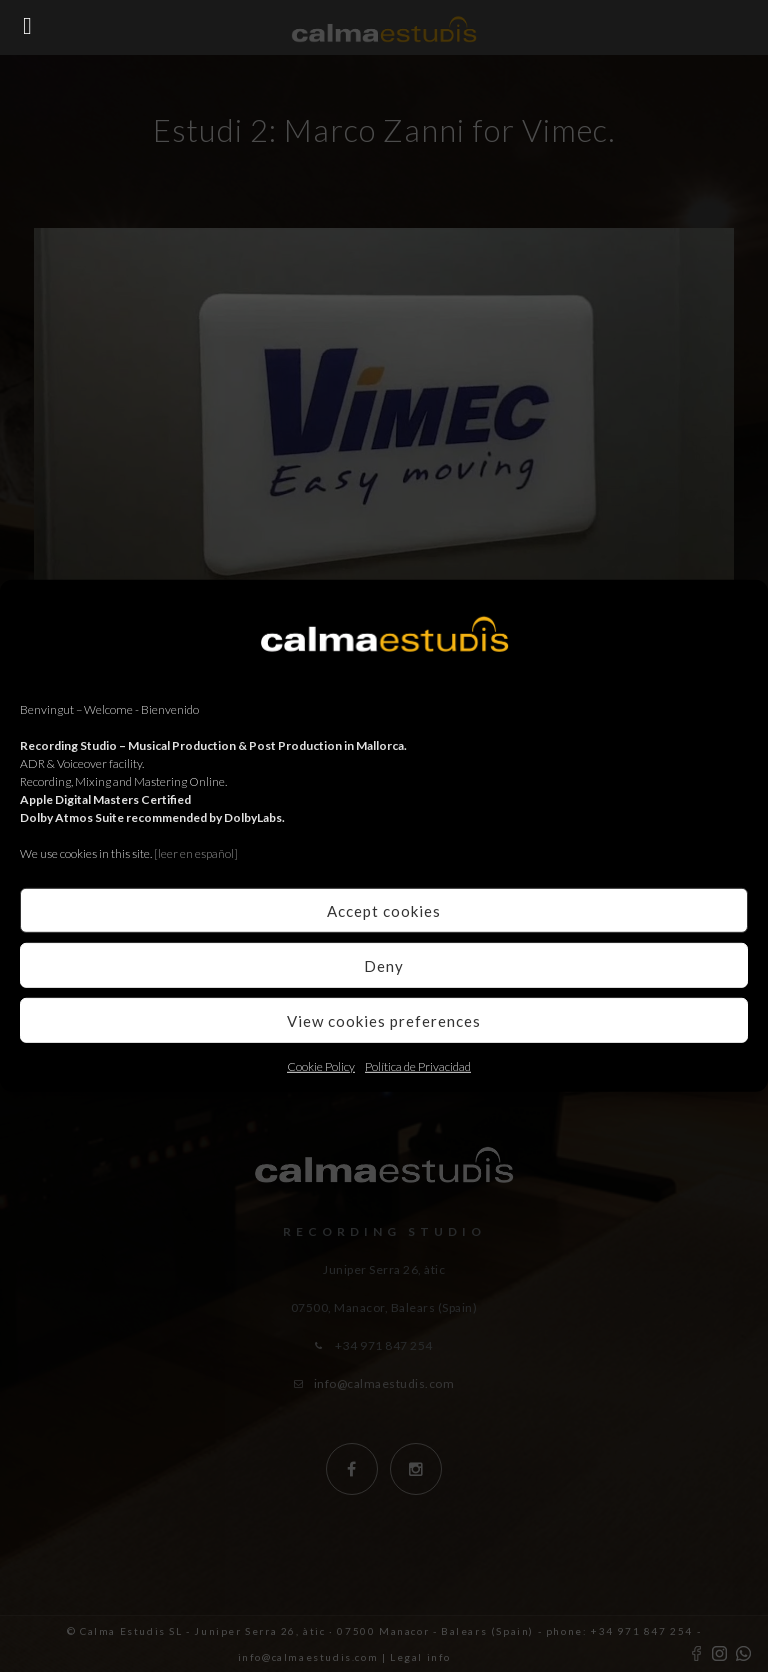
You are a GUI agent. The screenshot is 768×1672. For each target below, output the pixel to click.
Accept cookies (384, 910)
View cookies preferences (384, 1020)
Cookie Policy (321, 1066)
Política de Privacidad (418, 1066)
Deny (384, 965)
